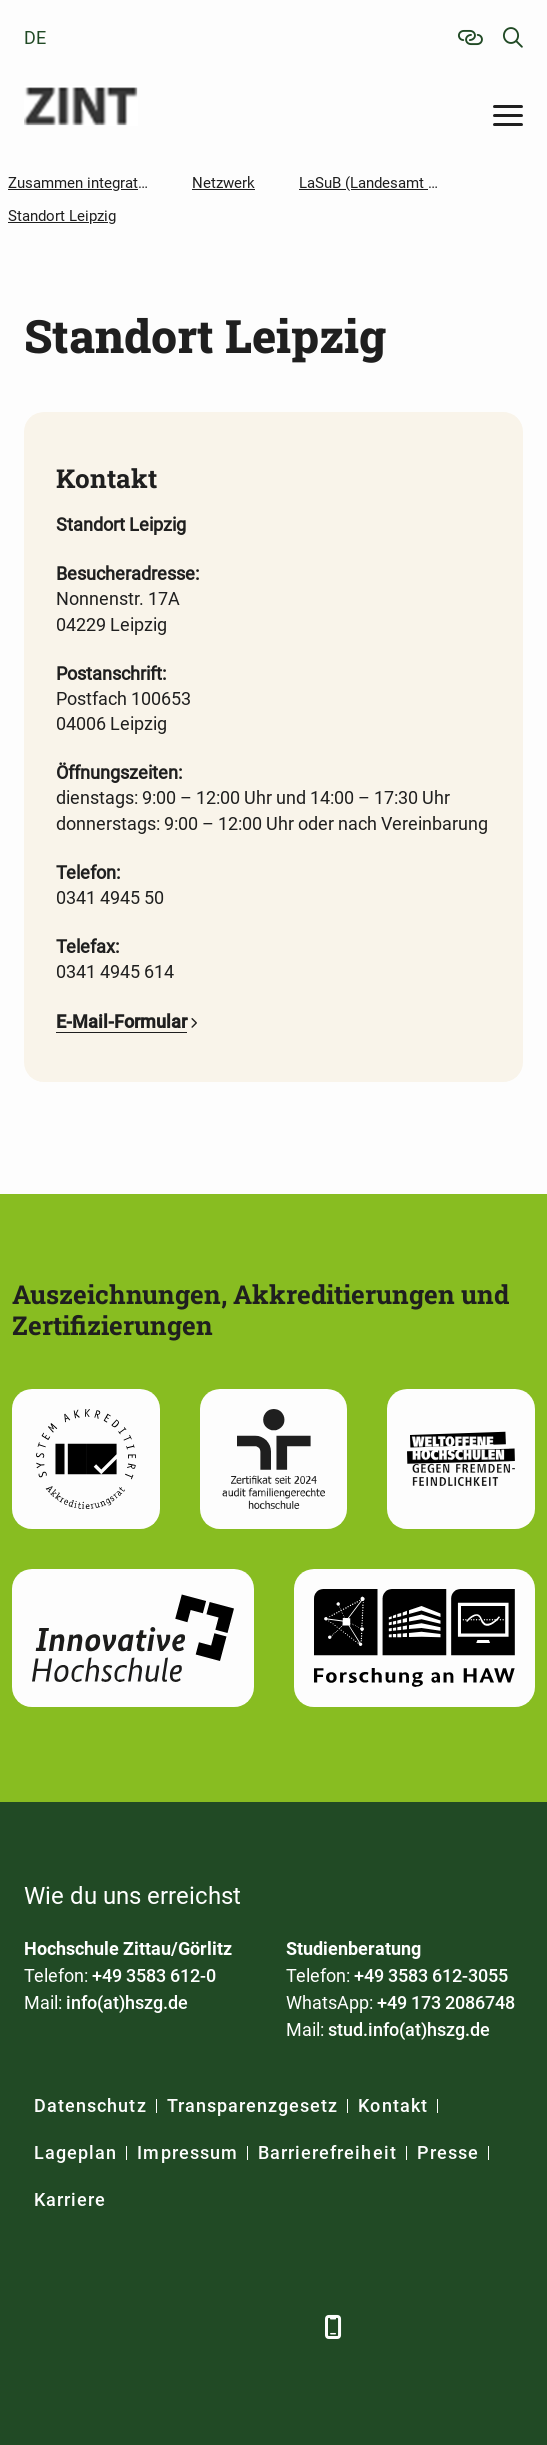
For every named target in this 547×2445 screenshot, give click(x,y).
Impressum (187, 2152)
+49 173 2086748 (446, 2002)
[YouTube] (191, 2326)
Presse (448, 2152)
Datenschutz (90, 2105)
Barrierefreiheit (327, 2152)
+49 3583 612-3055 (431, 1975)
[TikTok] (291, 2326)
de (35, 37)
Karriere (70, 2199)
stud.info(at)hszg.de (409, 2029)
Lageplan (75, 2152)
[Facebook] (41, 2326)
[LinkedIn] (91, 2326)
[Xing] (141, 2326)
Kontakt (392, 2105)
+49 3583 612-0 (154, 1975)
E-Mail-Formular (121, 1021)
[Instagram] (241, 2326)
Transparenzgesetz (253, 2105)
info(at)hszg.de (127, 2002)
